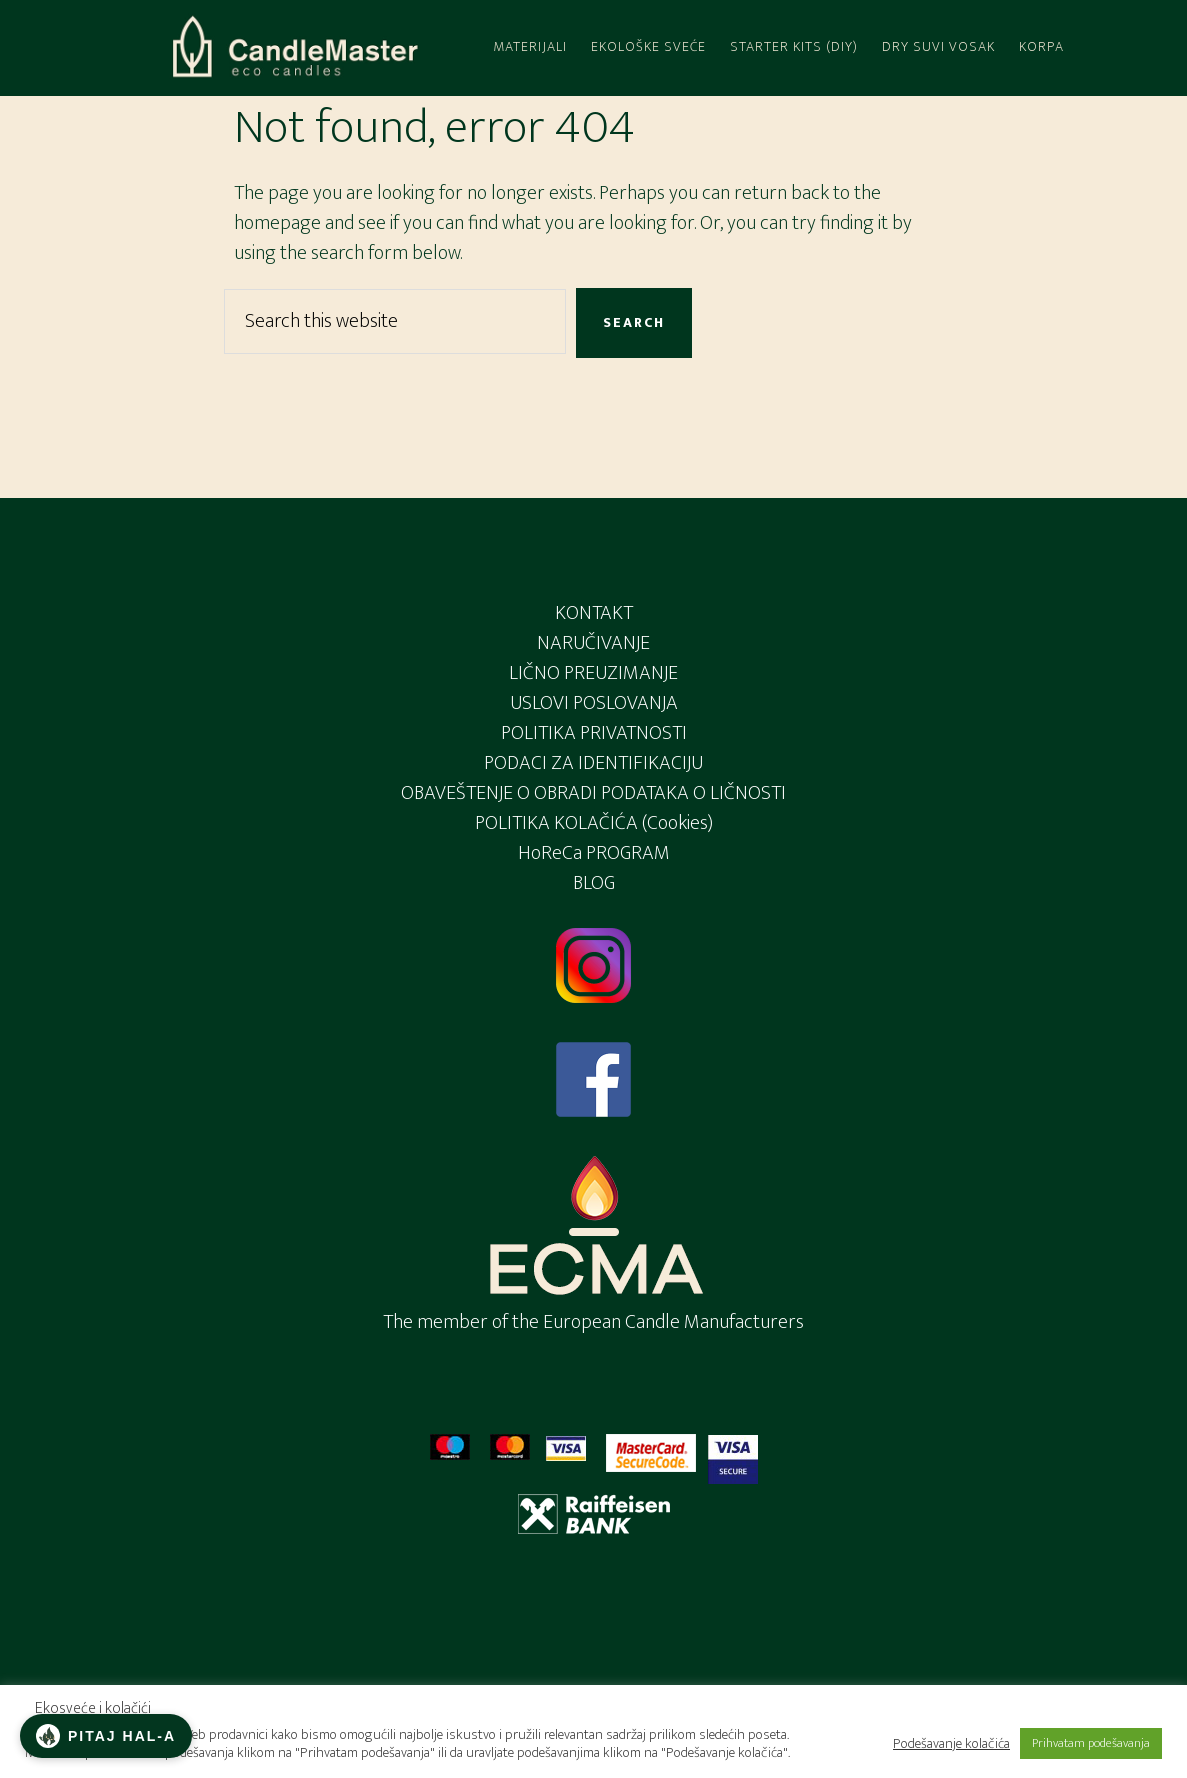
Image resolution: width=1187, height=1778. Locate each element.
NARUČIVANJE (593, 643)
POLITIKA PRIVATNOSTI (594, 733)
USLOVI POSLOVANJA (594, 703)
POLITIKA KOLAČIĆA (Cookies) (594, 823)
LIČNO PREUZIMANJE (593, 673)
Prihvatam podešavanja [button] (1091, 1743)
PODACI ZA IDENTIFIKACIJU (593, 763)
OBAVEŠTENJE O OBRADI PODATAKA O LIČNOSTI (593, 793)
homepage (277, 223)
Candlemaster (294, 48)
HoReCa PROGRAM (594, 853)
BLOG (594, 883)
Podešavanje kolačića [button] (951, 1744)
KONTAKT (594, 613)
